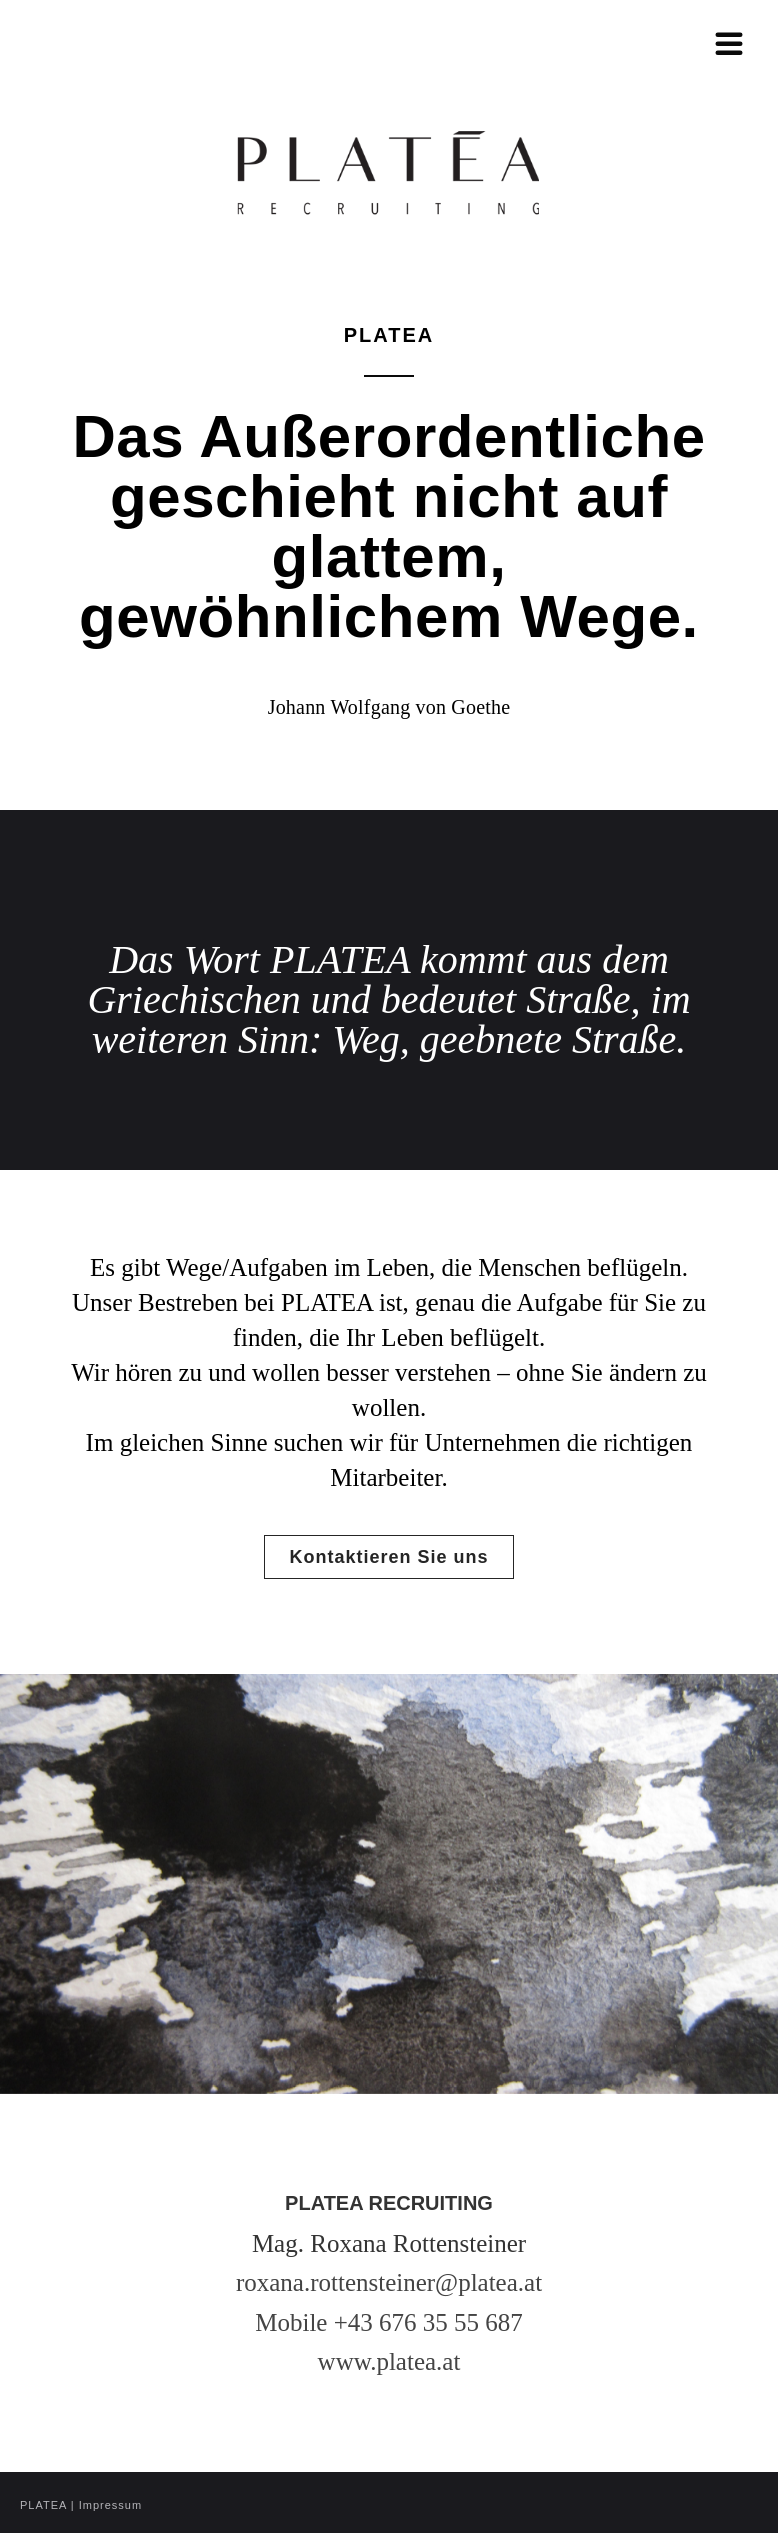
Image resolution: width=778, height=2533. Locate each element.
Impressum (110, 2505)
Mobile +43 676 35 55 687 (389, 2322)
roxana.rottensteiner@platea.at (389, 2282)
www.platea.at (389, 2361)
